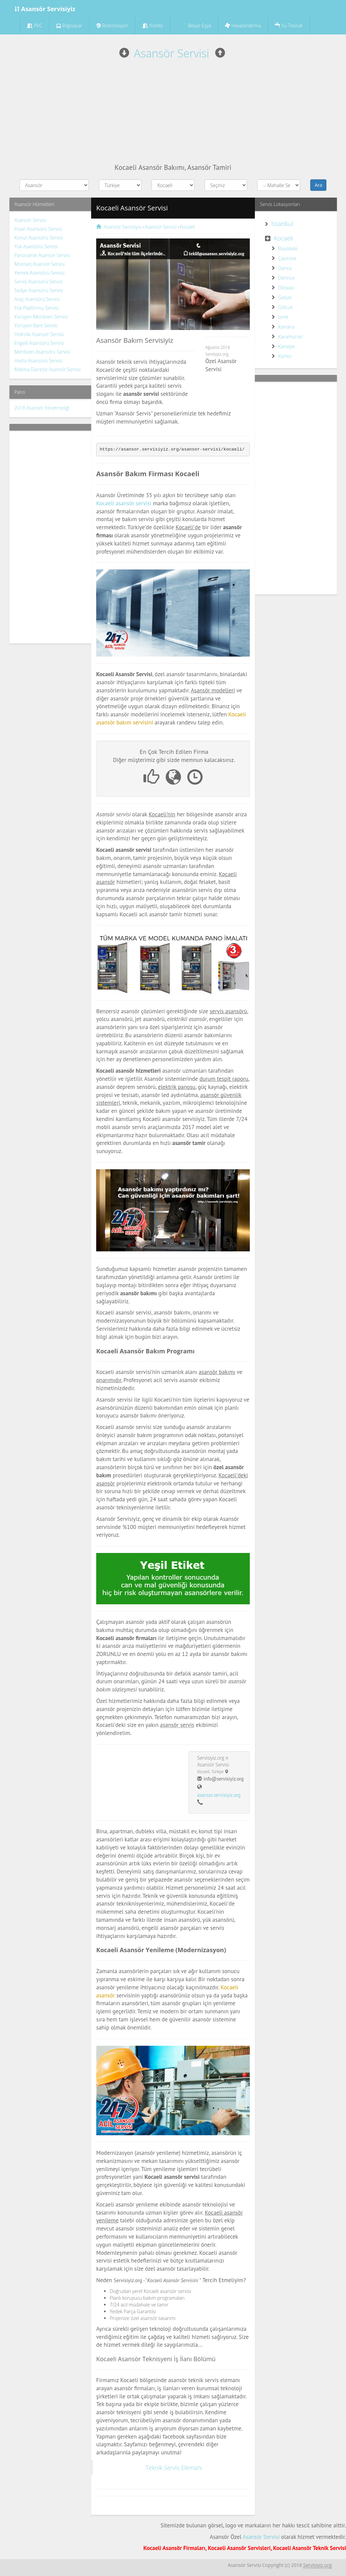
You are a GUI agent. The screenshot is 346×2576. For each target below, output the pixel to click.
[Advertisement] (173, 112)
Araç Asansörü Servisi (37, 299)
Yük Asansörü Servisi (36, 246)
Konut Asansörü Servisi (39, 237)
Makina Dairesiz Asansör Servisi (48, 369)
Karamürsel (290, 336)
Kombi (152, 25)
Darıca (285, 268)
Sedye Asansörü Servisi (39, 290)
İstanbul (282, 224)
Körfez (285, 356)
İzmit (283, 317)
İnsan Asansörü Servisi (38, 229)
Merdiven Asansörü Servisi (43, 352)
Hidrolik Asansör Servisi (39, 334)
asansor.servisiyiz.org (219, 1795)
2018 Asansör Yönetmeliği (42, 408)
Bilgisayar (69, 25)
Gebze (285, 297)
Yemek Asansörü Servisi (39, 273)
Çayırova (287, 258)
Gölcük (285, 307)
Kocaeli (283, 238)
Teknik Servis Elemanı (173, 2468)
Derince (286, 278)
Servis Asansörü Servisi (39, 281)
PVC (35, 25)
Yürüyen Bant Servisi (36, 325)
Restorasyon (112, 25)
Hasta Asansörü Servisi (39, 360)
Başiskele (288, 248)
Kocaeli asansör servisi (123, 503)
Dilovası (286, 287)
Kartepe (286, 346)
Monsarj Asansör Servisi (40, 264)
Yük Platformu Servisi (37, 308)
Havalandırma (243, 25)
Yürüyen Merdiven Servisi (41, 316)
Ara (318, 185)
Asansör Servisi (171, 53)
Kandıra (286, 327)
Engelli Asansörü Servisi (39, 343)
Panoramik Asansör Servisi (42, 255)
